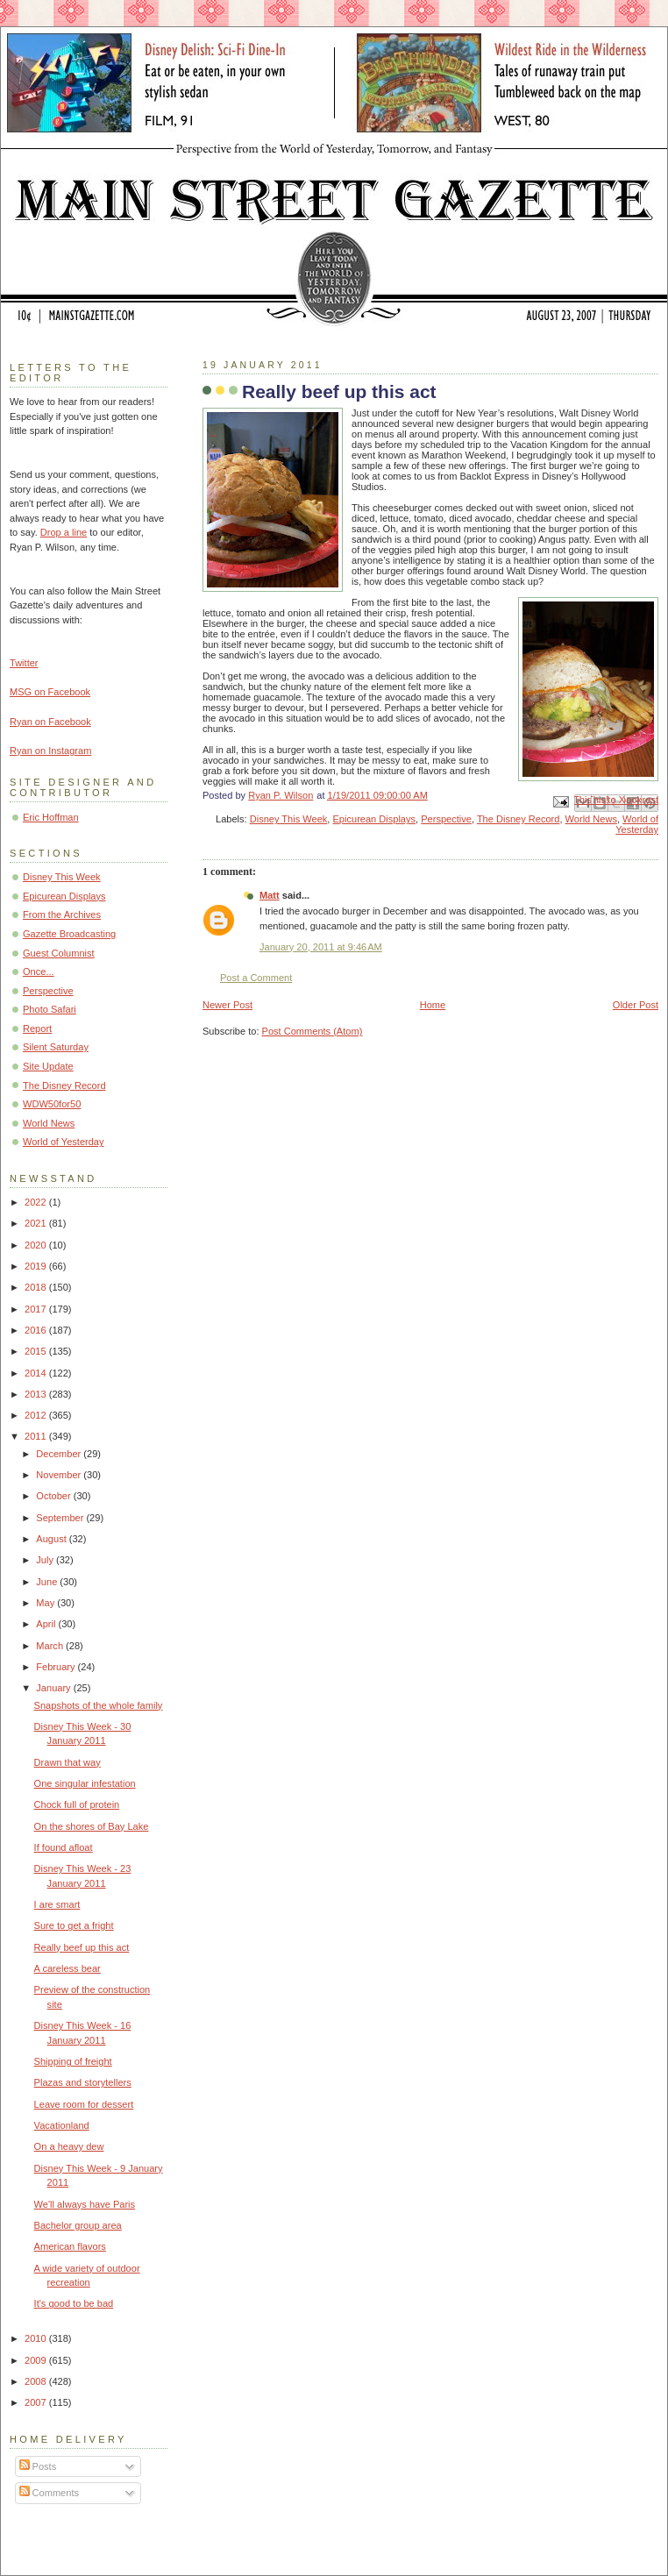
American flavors (70, 2246)
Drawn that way (67, 1762)
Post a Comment (256, 977)
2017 (37, 1309)
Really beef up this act (82, 1947)
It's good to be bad (74, 2303)
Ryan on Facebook (50, 721)
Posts (38, 2466)
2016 (37, 1330)
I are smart (57, 1904)
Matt (269, 895)
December (59, 1453)
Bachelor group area (78, 2225)
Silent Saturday (56, 1047)
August (52, 1539)
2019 (37, 1266)
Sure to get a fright (74, 1925)
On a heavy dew (69, 2146)
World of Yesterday (636, 824)
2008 (37, 2381)
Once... (38, 971)
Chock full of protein (77, 1804)
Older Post (635, 1005)
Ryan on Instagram (50, 750)
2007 (37, 2402)
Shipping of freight (73, 2061)
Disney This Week (289, 819)
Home (432, 1005)
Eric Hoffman (51, 817)
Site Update (48, 1066)
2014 (37, 1373)
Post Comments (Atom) (312, 1031)
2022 (37, 1202)
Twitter (24, 663)
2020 (37, 1245)
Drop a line (63, 532)
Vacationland (61, 2125)
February (56, 1667)
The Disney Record (518, 819)
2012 (37, 1415)
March (51, 1645)
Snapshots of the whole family (98, 1705)
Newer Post (227, 1005)
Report (37, 1028)
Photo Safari (49, 1009)
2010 (37, 2338)
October (54, 1496)
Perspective (446, 819)
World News (591, 819)
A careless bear (67, 1968)
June (48, 1581)
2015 (37, 1351)
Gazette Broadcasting (69, 934)
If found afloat (63, 1847)
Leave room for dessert (84, 2104)
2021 (37, 1223)
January (54, 1688)
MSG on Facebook (50, 692)
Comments (49, 2492)
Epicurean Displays (374, 819)
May (46, 1603)
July (46, 1560)
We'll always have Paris (85, 2204)
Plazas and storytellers (82, 2082)
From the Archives (62, 914)
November (59, 1474)
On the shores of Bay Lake (91, 1826)
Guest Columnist (59, 953)
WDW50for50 (52, 1104)
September (61, 1517)
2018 (37, 1287)
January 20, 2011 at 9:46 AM (320, 947)
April (47, 1624)
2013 (37, 1394)
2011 (37, 1436)
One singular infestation (85, 1783)
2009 (37, 2360)
